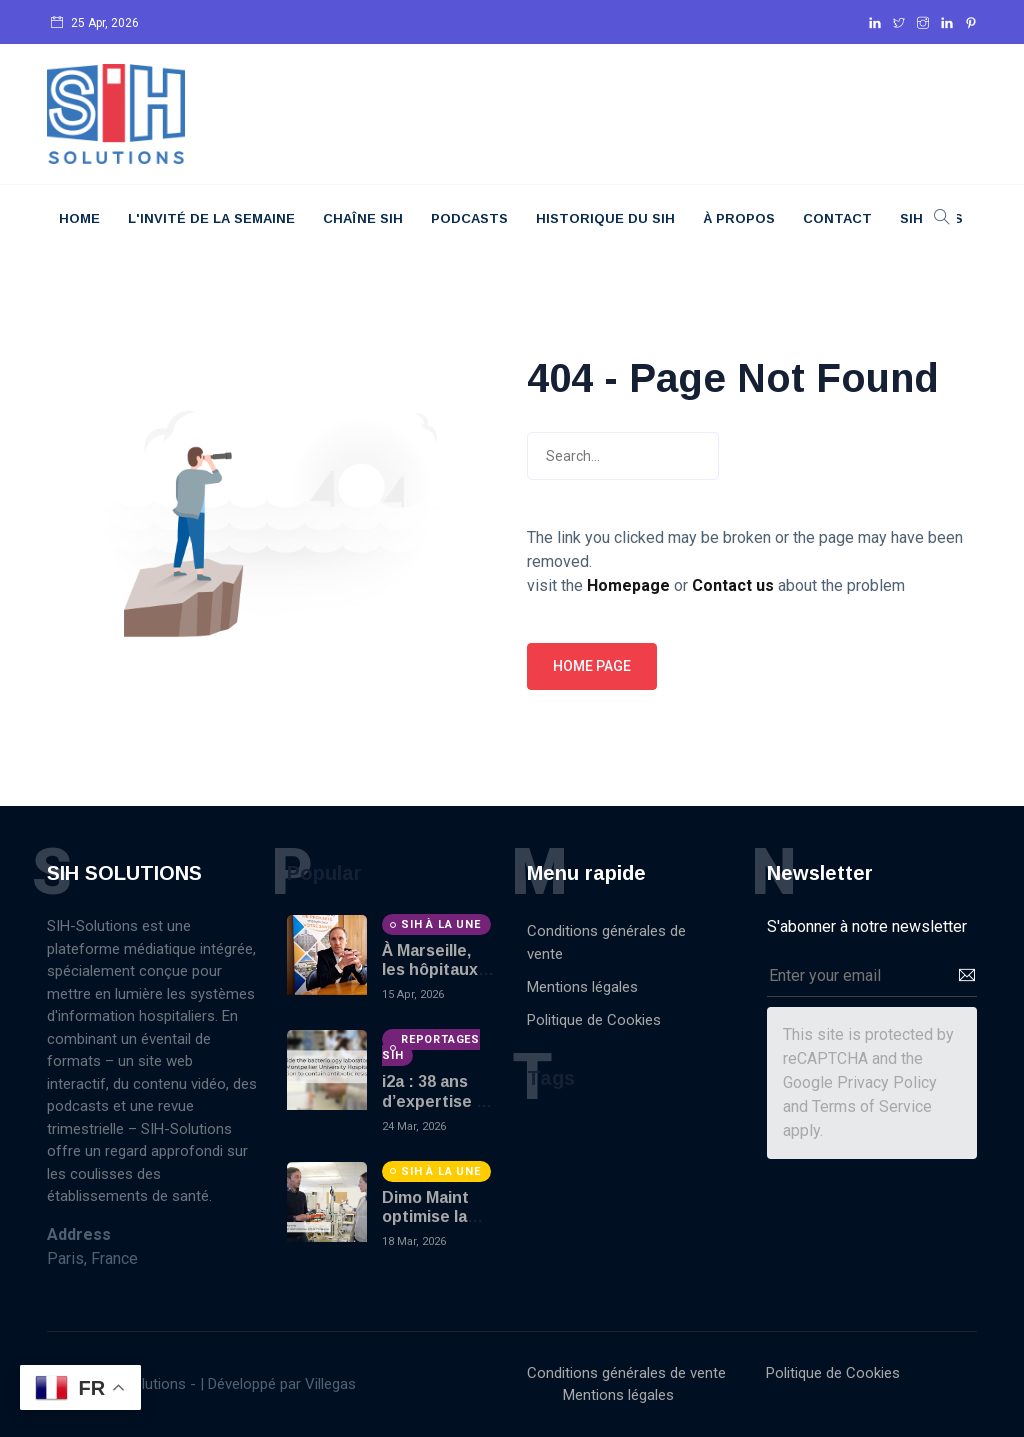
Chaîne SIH (363, 218)
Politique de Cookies (594, 1020)
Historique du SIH (605, 218)
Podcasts (469, 218)
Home (79, 218)
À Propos (739, 218)
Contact (837, 218)
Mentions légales (582, 987)
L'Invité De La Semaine (211, 218)
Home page (592, 666)
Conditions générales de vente (606, 942)
